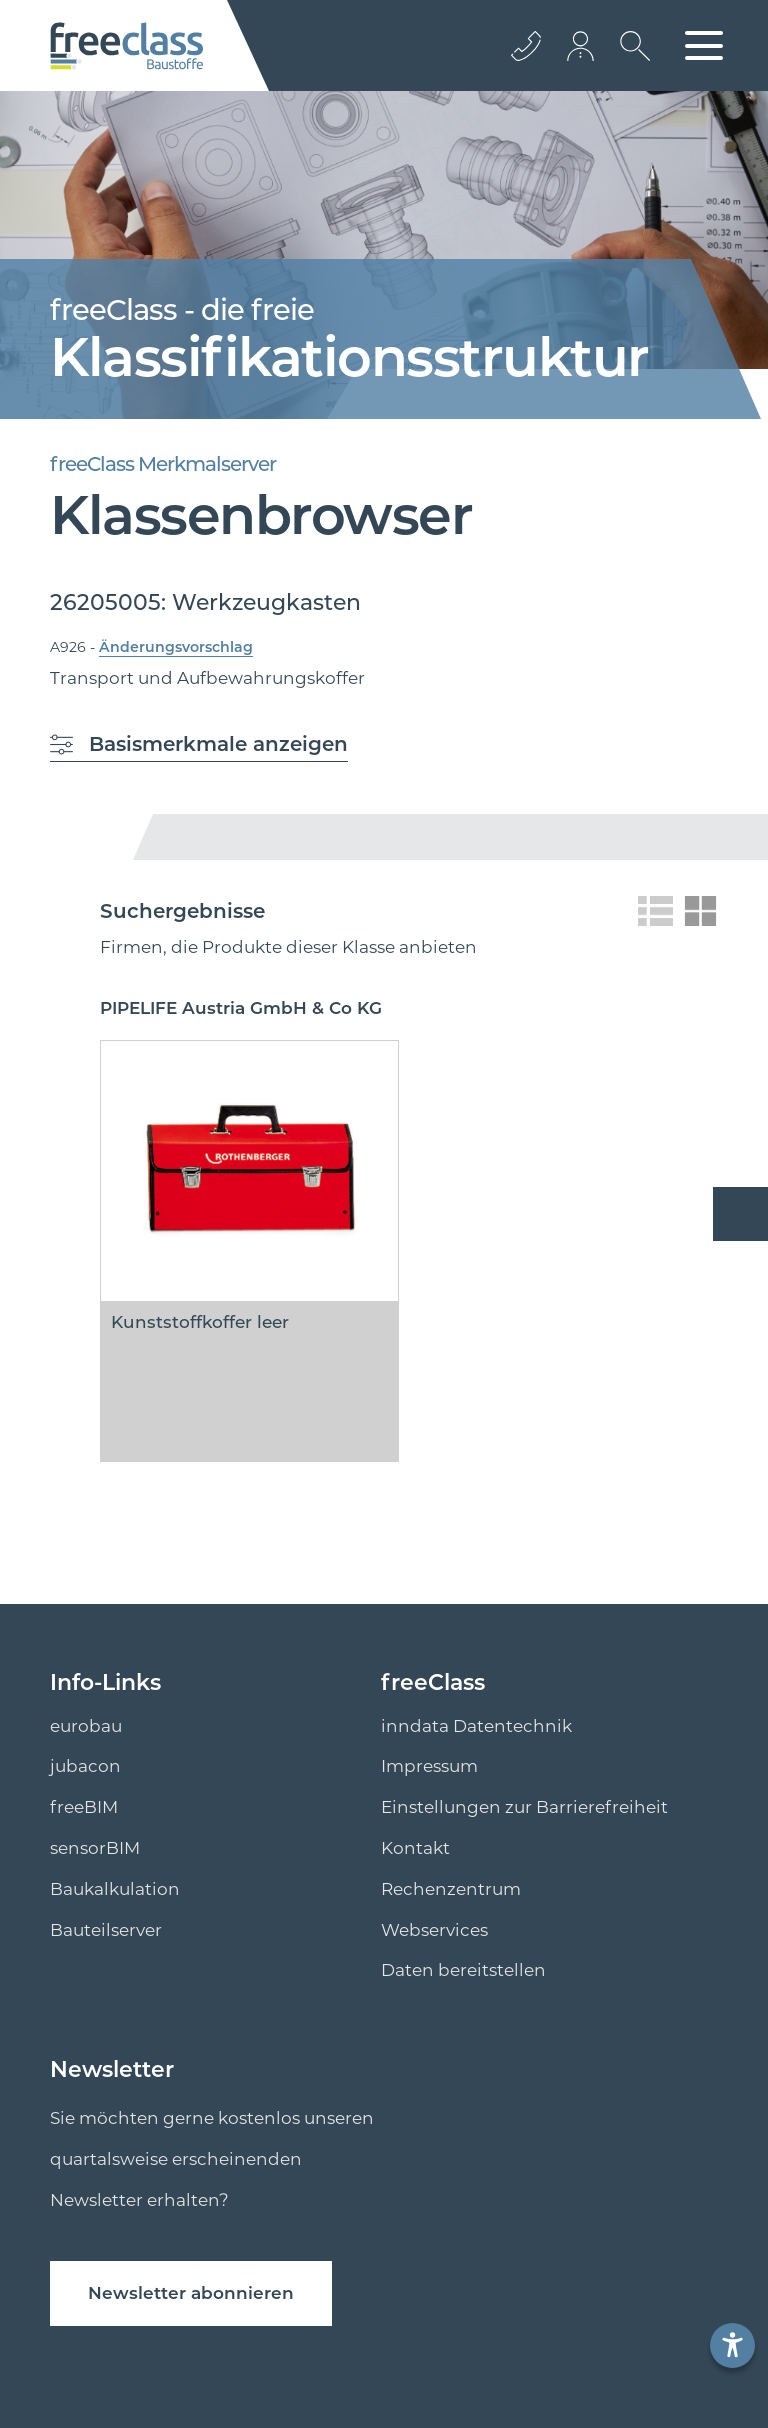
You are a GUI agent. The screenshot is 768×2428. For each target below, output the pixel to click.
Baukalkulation (115, 1889)
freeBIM (84, 1807)
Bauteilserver (106, 1930)
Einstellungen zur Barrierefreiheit (524, 1807)
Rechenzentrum (451, 1889)
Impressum (429, 1766)
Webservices (434, 1930)
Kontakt (415, 1848)
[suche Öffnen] (630, 61)
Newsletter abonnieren (191, 2293)
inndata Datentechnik (476, 1726)
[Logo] (126, 46)
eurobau (86, 1726)
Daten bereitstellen (463, 1970)
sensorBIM (95, 1848)
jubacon (85, 1766)
